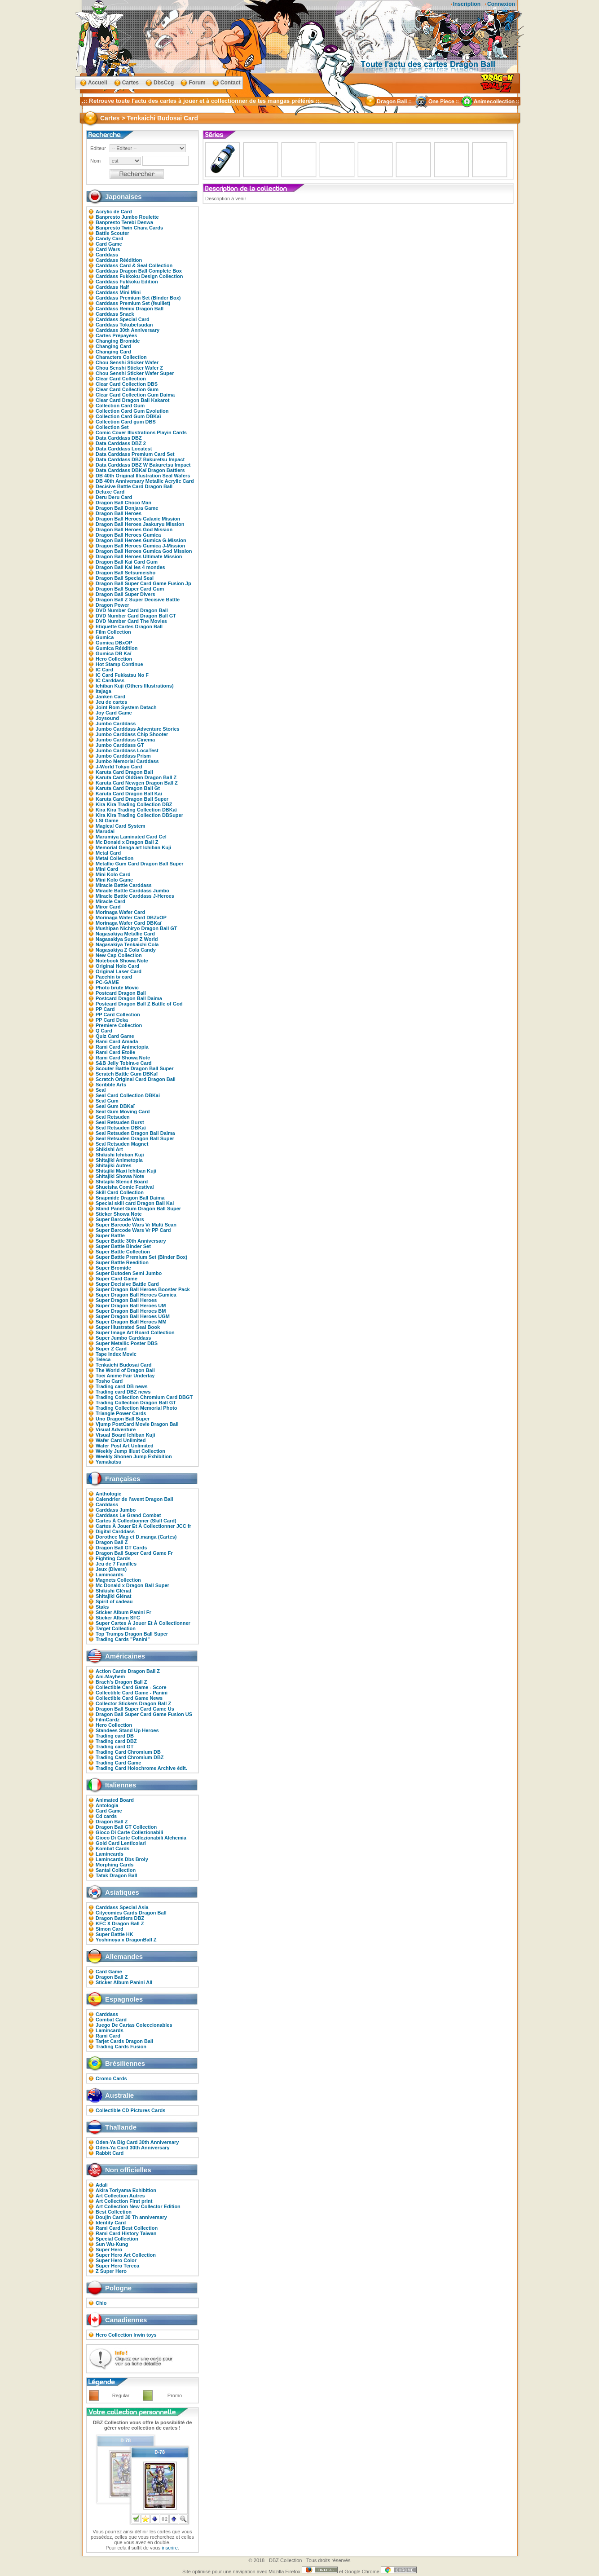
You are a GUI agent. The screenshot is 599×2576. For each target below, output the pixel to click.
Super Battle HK (114, 1934)
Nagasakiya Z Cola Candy (126, 950)
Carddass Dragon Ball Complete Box (139, 270)
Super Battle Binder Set (123, 1246)
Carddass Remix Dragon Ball (129, 308)
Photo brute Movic (117, 987)
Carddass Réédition (119, 260)
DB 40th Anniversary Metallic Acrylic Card (145, 481)
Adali (102, 2185)
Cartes (130, 82)
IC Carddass (110, 680)
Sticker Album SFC (118, 1617)
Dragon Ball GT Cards (121, 1547)
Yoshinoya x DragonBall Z (126, 1939)
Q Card (104, 1030)
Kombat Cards (112, 1848)
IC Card (104, 669)
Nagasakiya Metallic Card (125, 933)
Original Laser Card (118, 971)
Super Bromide (113, 1267)
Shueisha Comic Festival (125, 1187)
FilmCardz (107, 1719)
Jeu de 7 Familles (116, 1563)
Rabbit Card (109, 2153)
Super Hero (109, 2249)
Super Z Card (111, 1348)
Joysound (107, 718)
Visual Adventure (116, 1429)
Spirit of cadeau (114, 1601)
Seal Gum (107, 1100)
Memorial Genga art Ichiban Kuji (133, 847)
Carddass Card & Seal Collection (134, 265)
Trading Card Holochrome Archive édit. (141, 1768)
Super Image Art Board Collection (135, 1332)
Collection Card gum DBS (126, 421)
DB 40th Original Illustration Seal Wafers (143, 475)
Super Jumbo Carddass (123, 1338)
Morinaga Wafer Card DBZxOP (131, 917)
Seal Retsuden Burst (120, 1122)
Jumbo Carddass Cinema (125, 739)
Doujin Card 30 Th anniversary (131, 2217)
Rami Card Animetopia (122, 1047)
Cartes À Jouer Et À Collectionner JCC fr (143, 1526)
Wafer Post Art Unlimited (125, 1445)
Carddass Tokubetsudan (124, 324)
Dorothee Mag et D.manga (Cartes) (136, 1536)
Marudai (105, 831)
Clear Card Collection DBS (127, 384)
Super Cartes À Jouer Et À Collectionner (143, 1623)
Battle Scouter (112, 233)
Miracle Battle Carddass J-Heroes (135, 896)
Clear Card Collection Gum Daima (135, 394)
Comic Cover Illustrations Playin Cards (141, 432)
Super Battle (110, 1235)
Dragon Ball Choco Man (123, 502)
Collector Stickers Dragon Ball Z (133, 1703)
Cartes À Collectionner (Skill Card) (136, 1520)
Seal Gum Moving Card (123, 1111)
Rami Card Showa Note (123, 1057)
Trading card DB (115, 1735)
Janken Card (110, 696)
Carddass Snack (115, 314)
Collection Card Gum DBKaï (128, 416)
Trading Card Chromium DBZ (130, 1757)
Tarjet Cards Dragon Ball (124, 2041)
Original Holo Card (117, 966)
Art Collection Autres (120, 2195)
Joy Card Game (114, 712)
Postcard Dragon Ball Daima (129, 998)
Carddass (107, 254)
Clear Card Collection (121, 378)
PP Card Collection (118, 1014)
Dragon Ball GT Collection (126, 1827)
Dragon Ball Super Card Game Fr (134, 1553)
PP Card (105, 1009)
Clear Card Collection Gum (127, 389)
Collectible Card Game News (129, 1698)
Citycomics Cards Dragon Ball (131, 1912)
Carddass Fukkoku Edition (127, 281)
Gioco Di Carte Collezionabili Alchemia (141, 1837)
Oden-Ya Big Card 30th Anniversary (137, 2142)
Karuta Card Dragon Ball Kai (129, 793)
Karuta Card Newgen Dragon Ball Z (137, 782)
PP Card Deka (112, 1020)
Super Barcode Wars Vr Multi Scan (136, 1224)
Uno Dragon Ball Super (123, 1418)
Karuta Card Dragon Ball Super (132, 799)
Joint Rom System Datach (126, 707)
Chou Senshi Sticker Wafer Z (129, 368)
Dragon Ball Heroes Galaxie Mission (138, 518)
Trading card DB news (122, 1386)
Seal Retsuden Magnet (122, 1144)
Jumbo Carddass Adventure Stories (138, 729)
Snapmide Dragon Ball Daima (130, 1197)
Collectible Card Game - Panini (131, 1692)
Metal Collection (114, 858)
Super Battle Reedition (122, 1262)
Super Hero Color (116, 2260)
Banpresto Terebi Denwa (124, 222)
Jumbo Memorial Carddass (127, 761)
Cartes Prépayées (116, 335)
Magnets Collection (118, 1580)
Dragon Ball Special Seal (125, 578)
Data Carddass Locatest (124, 448)
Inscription (466, 4)
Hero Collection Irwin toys (126, 2335)
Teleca (103, 1359)
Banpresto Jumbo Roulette (127, 217)
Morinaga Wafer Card (120, 912)
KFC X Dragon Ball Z (120, 1923)
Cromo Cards (111, 2078)
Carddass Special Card (123, 319)
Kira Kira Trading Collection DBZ (134, 804)
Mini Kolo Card (113, 874)
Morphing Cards (114, 1864)
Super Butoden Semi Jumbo (129, 1273)
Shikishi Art (109, 1149)
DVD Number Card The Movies (131, 621)
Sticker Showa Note (119, 1214)
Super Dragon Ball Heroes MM (131, 1321)
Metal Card (108, 853)
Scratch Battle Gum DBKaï (127, 1073)
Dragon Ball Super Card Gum (130, 588)
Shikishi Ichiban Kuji (120, 1154)
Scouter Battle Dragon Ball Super (135, 1068)
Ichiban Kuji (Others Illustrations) (135, 685)
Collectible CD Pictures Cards (130, 2110)
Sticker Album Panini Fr (123, 1612)
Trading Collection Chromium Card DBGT (144, 1397)
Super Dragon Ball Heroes (126, 1300)
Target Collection (116, 1628)
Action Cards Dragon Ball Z (128, 1671)
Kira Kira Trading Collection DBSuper (139, 815)
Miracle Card (110, 901)
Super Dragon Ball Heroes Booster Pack (143, 1289)
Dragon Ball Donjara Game (127, 508)
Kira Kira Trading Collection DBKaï (136, 809)
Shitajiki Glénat (113, 1596)
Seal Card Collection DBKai (128, 1095)
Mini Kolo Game (114, 879)
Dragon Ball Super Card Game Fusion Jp (143, 583)
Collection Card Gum (120, 405)
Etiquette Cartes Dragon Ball (129, 626)
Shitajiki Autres (114, 1165)
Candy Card (109, 238)
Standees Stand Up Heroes (127, 1730)
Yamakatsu (108, 1461)
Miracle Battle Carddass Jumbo (132, 890)
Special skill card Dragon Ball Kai (135, 1203)
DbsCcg (164, 82)
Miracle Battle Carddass (124, 885)
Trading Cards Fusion (121, 2046)
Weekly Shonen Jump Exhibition (134, 1456)
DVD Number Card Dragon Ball (132, 610)
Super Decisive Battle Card (127, 1284)
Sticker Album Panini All (124, 1982)
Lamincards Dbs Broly (122, 1859)
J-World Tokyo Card (119, 766)
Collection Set (112, 427)
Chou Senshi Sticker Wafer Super (135, 373)
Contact (230, 82)
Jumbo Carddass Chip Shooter (132, 734)
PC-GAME (107, 982)
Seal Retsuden (113, 1117)
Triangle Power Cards (121, 1413)
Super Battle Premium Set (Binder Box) (141, 1257)
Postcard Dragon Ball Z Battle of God (139, 1003)
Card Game (109, 244)
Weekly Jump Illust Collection (130, 1451)
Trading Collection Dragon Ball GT (136, 1402)
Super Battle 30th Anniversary (131, 1241)
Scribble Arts (111, 1084)
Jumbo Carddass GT (120, 745)
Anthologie (108, 1493)
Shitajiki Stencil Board (122, 1181)
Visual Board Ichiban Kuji (125, 1435)
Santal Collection (116, 1870)
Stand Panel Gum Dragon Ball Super (138, 1208)
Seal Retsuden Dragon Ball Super (135, 1138)
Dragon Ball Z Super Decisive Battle (138, 599)
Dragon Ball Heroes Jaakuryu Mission (140, 524)
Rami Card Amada (117, 1041)
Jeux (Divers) (111, 1569)
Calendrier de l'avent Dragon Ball (134, 1499)
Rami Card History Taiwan (126, 2233)
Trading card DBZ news (123, 1391)
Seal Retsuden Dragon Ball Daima (135, 1133)
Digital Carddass (115, 1531)
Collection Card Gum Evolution (132, 411)
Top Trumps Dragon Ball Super (132, 1633)
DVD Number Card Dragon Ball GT (136, 615)
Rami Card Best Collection (127, 2228)
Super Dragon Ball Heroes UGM (133, 1316)
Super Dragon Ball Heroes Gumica (136, 1294)
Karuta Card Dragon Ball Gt (128, 788)
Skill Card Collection (120, 1192)
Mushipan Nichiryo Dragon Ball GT (136, 928)
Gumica (105, 637)
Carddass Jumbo (116, 1510)
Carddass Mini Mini (118, 292)
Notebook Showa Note (122, 960)
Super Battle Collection (123, 1251)
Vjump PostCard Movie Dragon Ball (137, 1424)
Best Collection (114, 2211)
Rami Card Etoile (115, 1052)
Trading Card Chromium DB (128, 1752)
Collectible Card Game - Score (131, 1687)
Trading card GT (114, 1746)
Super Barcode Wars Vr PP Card (133, 1230)
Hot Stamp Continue (119, 664)
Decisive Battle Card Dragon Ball (134, 486)
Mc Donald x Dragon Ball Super (132, 1585)
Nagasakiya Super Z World (127, 939)
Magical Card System (120, 826)
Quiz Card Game (115, 1036)
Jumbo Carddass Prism (123, 756)
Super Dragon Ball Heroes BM (131, 1311)
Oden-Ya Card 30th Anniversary (133, 2147)
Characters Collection (121, 357)
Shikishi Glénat (113, 1590)
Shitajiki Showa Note (120, 1176)
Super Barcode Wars (120, 1219)
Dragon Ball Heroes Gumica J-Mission (140, 545)
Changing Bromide (118, 341)
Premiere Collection (119, 1025)
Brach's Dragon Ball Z (121, 1682)
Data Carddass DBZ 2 (121, 443)
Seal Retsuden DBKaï (121, 1127)
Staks (102, 1607)
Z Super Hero (111, 2271)
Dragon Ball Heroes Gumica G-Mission (141, 540)
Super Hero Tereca (117, 2265)
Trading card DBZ (116, 1741)
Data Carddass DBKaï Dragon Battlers (140, 470)
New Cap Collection (119, 955)
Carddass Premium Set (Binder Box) (138, 297)
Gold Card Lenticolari (121, 1843)
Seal (101, 1090)
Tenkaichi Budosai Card (124, 1364)
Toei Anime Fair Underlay (125, 1375)
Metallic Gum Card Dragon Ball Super (140, 863)
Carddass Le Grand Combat (128, 1515)
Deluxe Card (110, 491)
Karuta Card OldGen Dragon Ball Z (136, 777)
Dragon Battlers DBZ (120, 1918)
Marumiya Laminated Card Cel (131, 836)
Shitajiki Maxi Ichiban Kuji (126, 1170)
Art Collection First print (124, 2201)
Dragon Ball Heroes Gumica (128, 535)
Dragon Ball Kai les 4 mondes (130, 567)
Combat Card (111, 2019)
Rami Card (108, 2035)
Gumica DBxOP (114, 642)
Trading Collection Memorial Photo (136, 1408)
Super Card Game (116, 1278)
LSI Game (107, 820)
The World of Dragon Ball (125, 1370)
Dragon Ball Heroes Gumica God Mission (144, 551)
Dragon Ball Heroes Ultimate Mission (139, 556)
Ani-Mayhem (110, 1676)
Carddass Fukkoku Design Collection (139, 276)
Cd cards (106, 1816)
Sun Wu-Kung (112, 2244)
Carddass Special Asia (122, 1907)
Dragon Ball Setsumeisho (125, 572)
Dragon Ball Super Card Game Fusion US (144, 1714)
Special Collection (117, 2238)
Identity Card (111, 2222)
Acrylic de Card (114, 211)
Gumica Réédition (117, 648)
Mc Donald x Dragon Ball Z (127, 842)
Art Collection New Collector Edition (138, 2206)
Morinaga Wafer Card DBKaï (128, 923)
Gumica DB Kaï (113, 653)
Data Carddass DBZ (119, 438)
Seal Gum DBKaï (115, 1106)
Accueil (97, 82)
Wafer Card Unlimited (120, 1440)
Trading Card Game (118, 1762)
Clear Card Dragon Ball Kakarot (132, 400)
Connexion (501, 4)
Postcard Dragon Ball (121, 993)
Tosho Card (109, 1381)
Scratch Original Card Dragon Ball (136, 1079)
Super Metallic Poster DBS (127, 1343)
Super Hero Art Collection (126, 2255)
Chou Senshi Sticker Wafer (127, 362)
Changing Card (113, 346)
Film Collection (113, 632)
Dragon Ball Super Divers (125, 594)
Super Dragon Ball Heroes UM (131, 1305)
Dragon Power (112, 605)
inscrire (169, 2547)
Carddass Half (112, 287)
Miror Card (108, 906)
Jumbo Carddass (116, 723)
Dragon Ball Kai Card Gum (127, 562)
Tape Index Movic (116, 1354)
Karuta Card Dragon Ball (124, 772)
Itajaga (103, 691)
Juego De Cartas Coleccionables (134, 2025)
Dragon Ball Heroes (118, 513)
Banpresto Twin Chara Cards (129, 227)
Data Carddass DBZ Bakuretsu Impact (140, 459)
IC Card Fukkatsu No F (122, 675)
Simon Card (109, 1929)
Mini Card (107, 869)
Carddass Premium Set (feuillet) (133, 303)
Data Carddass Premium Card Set (135, 454)
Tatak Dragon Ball (116, 1875)
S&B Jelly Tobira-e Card (124, 1063)
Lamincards (109, 1574)
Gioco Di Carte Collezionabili (129, 1832)
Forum (197, 82)
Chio (101, 2303)
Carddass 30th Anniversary (127, 330)
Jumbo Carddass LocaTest (127, 750)
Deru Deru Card (114, 497)
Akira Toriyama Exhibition (126, 2190)
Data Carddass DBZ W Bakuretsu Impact (143, 465)
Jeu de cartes (111, 702)
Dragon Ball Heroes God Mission (134, 529)
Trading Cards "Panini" (123, 1639)
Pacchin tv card (114, 976)
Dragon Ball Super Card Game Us (135, 1708)
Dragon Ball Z (112, 1542)
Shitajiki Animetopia (119, 1160)
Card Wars (108, 249)
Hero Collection (114, 659)
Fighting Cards (113, 1558)
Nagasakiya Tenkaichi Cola (127, 944)
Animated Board (115, 1800)
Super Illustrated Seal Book (128, 1327)
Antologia (107, 1805)
